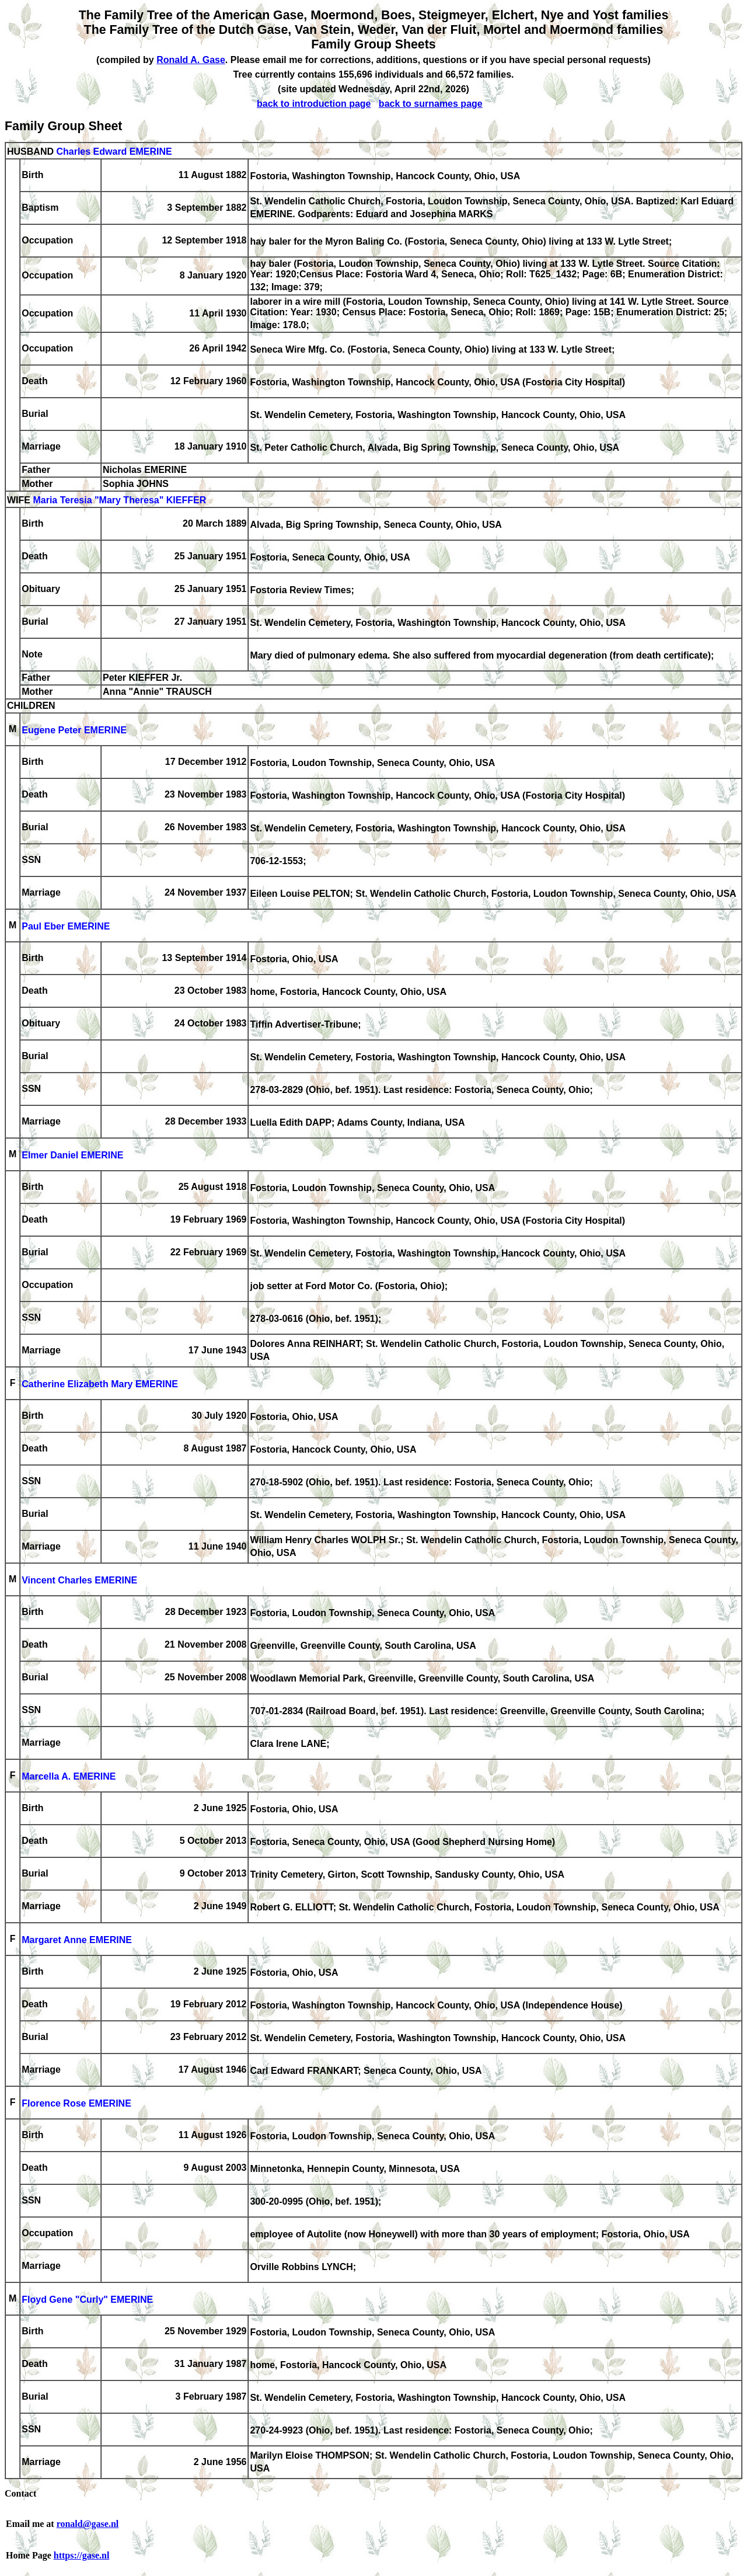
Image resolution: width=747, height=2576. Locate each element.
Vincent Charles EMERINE (79, 1580)
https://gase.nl (82, 2555)
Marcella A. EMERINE (69, 1776)
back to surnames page (431, 104)
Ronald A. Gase (190, 60)
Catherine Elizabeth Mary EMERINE (100, 1384)
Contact (20, 2493)
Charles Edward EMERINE (114, 151)
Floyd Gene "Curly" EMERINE (87, 2300)
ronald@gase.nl (88, 2524)
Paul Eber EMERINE (66, 926)
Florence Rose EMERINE (76, 2103)
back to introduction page (314, 104)
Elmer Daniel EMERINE (72, 1155)
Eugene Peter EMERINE (74, 730)
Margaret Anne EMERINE (77, 1940)
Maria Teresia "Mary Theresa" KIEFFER (119, 500)
